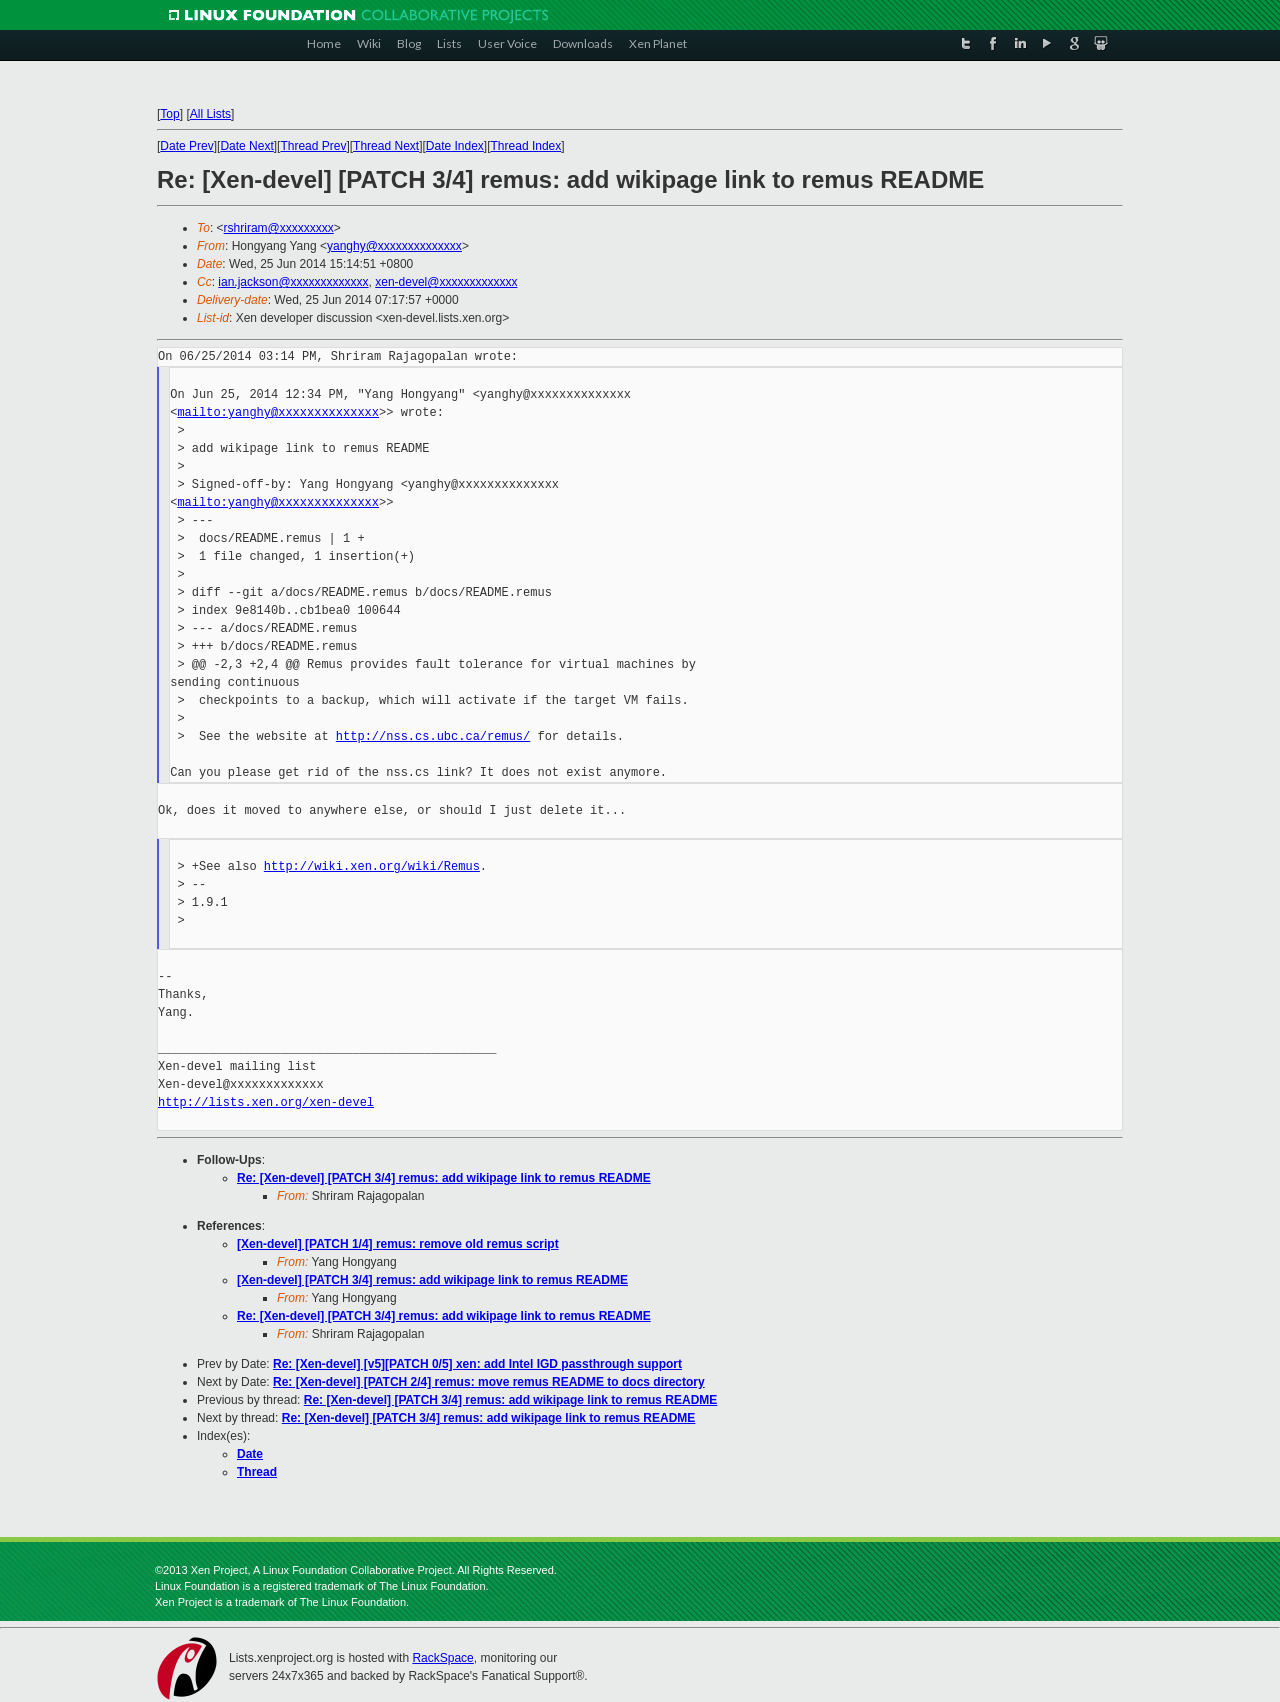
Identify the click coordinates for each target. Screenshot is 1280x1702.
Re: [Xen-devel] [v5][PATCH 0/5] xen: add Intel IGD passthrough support (477, 1364)
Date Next (246, 146)
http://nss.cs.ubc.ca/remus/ (433, 736)
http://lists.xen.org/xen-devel (266, 1102)
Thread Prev (313, 146)
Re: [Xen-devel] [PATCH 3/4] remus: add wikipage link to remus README (444, 1178)
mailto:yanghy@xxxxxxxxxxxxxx (278, 412)
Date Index (455, 146)
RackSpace (442, 1658)
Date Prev (186, 146)
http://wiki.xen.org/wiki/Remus (372, 866)
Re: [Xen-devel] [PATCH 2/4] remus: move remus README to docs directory (489, 1382)
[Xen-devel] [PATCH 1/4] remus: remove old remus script (398, 1244)
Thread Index (526, 146)
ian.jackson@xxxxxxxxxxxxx (293, 282)
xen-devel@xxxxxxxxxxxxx (446, 282)
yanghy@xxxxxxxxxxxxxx (394, 246)
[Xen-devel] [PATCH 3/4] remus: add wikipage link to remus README (432, 1280)
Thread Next (386, 146)
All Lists (210, 114)
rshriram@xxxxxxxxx (279, 228)
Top (169, 114)
